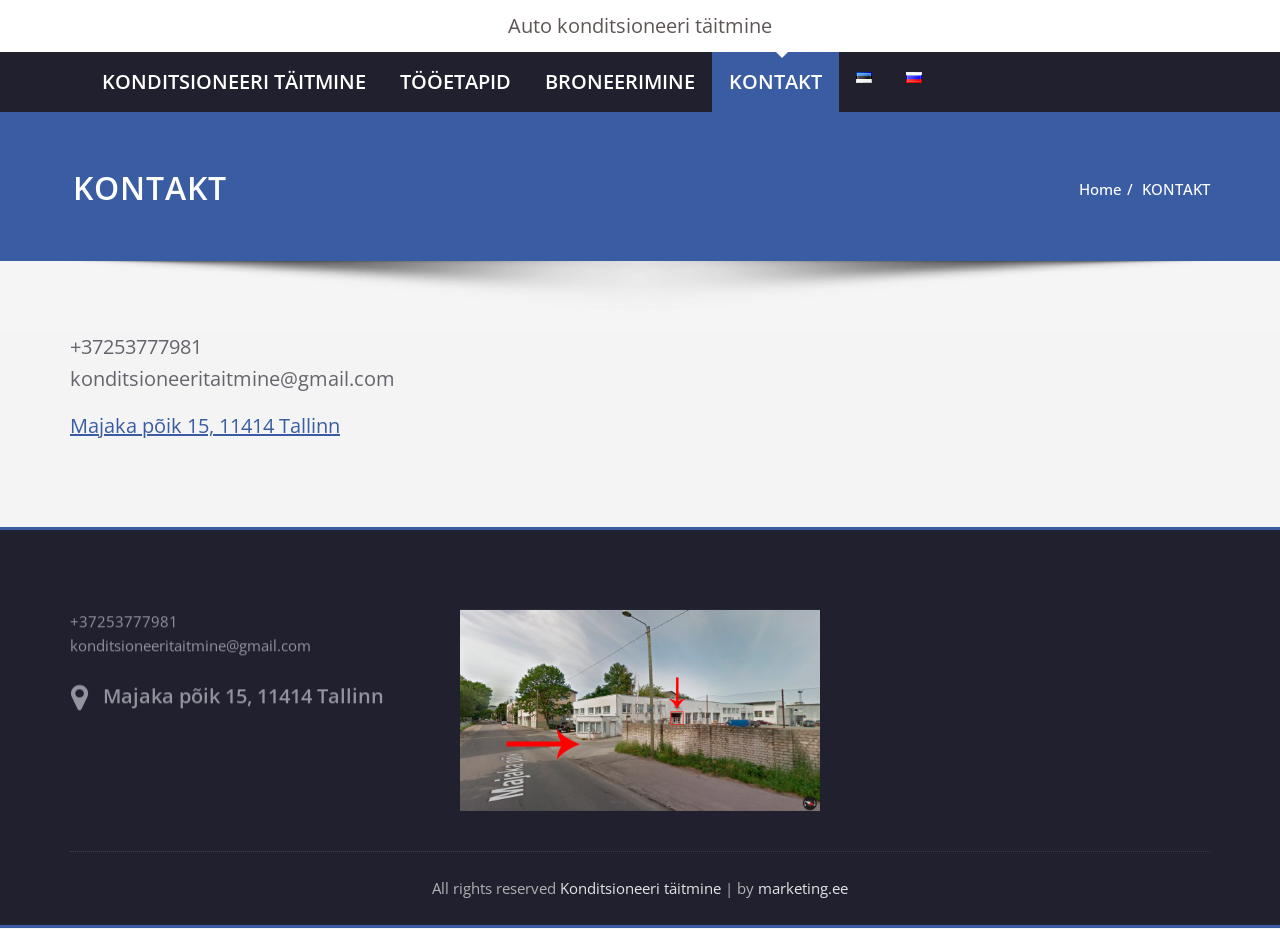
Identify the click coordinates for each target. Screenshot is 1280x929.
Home (1086, 189)
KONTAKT (775, 81)
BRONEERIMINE (620, 81)
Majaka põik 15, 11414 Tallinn (205, 425)
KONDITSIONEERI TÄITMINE (234, 81)
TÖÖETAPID (455, 81)
